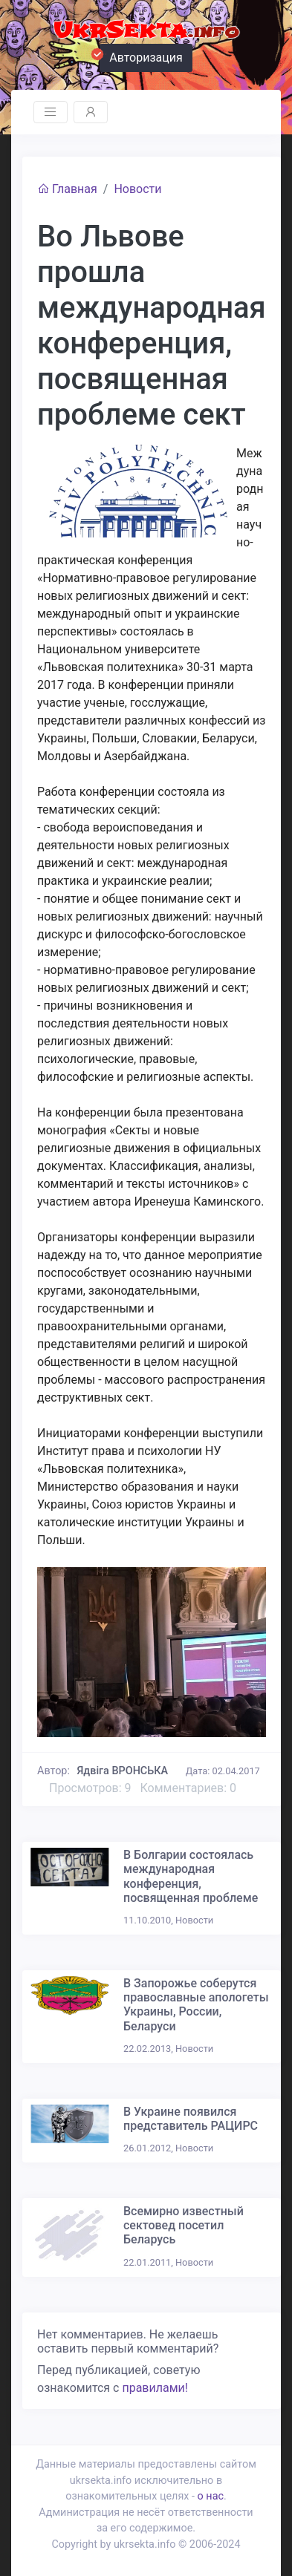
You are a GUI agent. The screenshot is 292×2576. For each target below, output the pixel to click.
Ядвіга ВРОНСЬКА (123, 1771)
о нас (211, 2496)
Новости (137, 189)
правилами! (154, 2388)
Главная (67, 189)
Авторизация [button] (141, 56)
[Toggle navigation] (50, 112)
